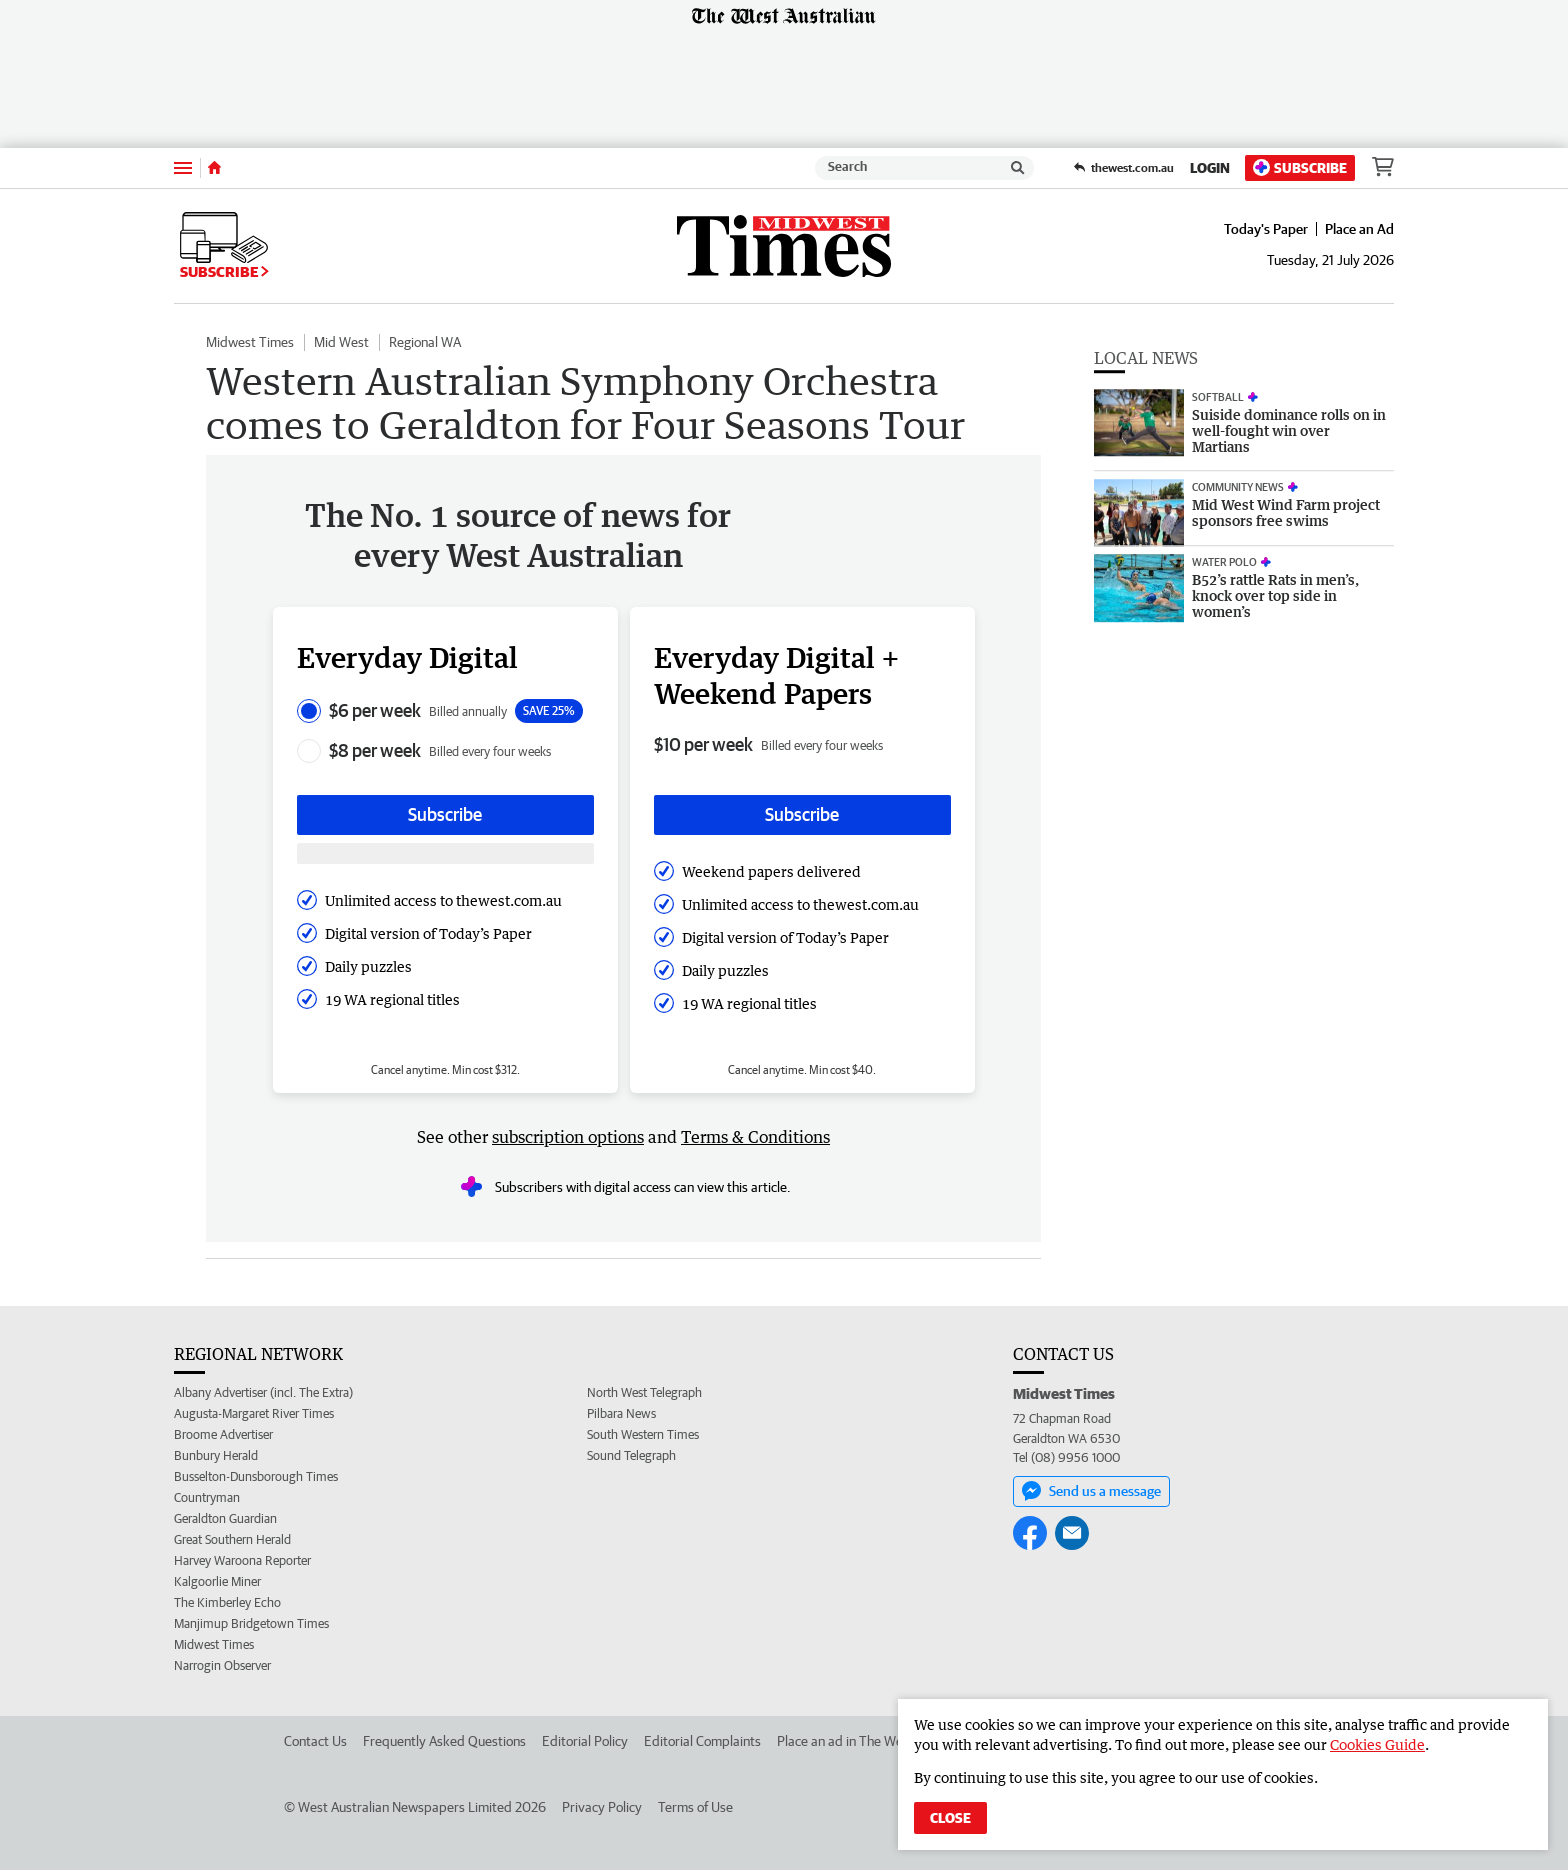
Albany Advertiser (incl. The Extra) (263, 1392)
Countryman (207, 1497)
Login (1210, 168)
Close (950, 1818)
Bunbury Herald (216, 1455)
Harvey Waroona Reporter (242, 1560)
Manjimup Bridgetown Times (251, 1623)
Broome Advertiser (223, 1434)
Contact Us (315, 1741)
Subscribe (1300, 167)
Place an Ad (1359, 229)
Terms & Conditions (755, 1137)
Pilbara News (621, 1413)
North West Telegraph (644, 1392)
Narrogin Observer (222, 1665)
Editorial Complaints (702, 1741)
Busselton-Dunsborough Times (256, 1476)
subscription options (568, 1137)
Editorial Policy (585, 1741)
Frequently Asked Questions (444, 1741)
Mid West (341, 342)
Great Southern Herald (232, 1539)
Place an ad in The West (845, 1741)
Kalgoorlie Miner (217, 1581)
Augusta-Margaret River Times (254, 1413)
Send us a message (1091, 1491)
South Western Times (643, 1434)
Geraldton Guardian (225, 1518)
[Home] (214, 168)
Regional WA (425, 342)
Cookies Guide (1377, 1744)
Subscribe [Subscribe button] (445, 814)
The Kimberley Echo (227, 1602)
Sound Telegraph (631, 1455)
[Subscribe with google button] (445, 853)
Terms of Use (695, 1807)
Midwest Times (250, 342)
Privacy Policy (602, 1807)
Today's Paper (1266, 229)
